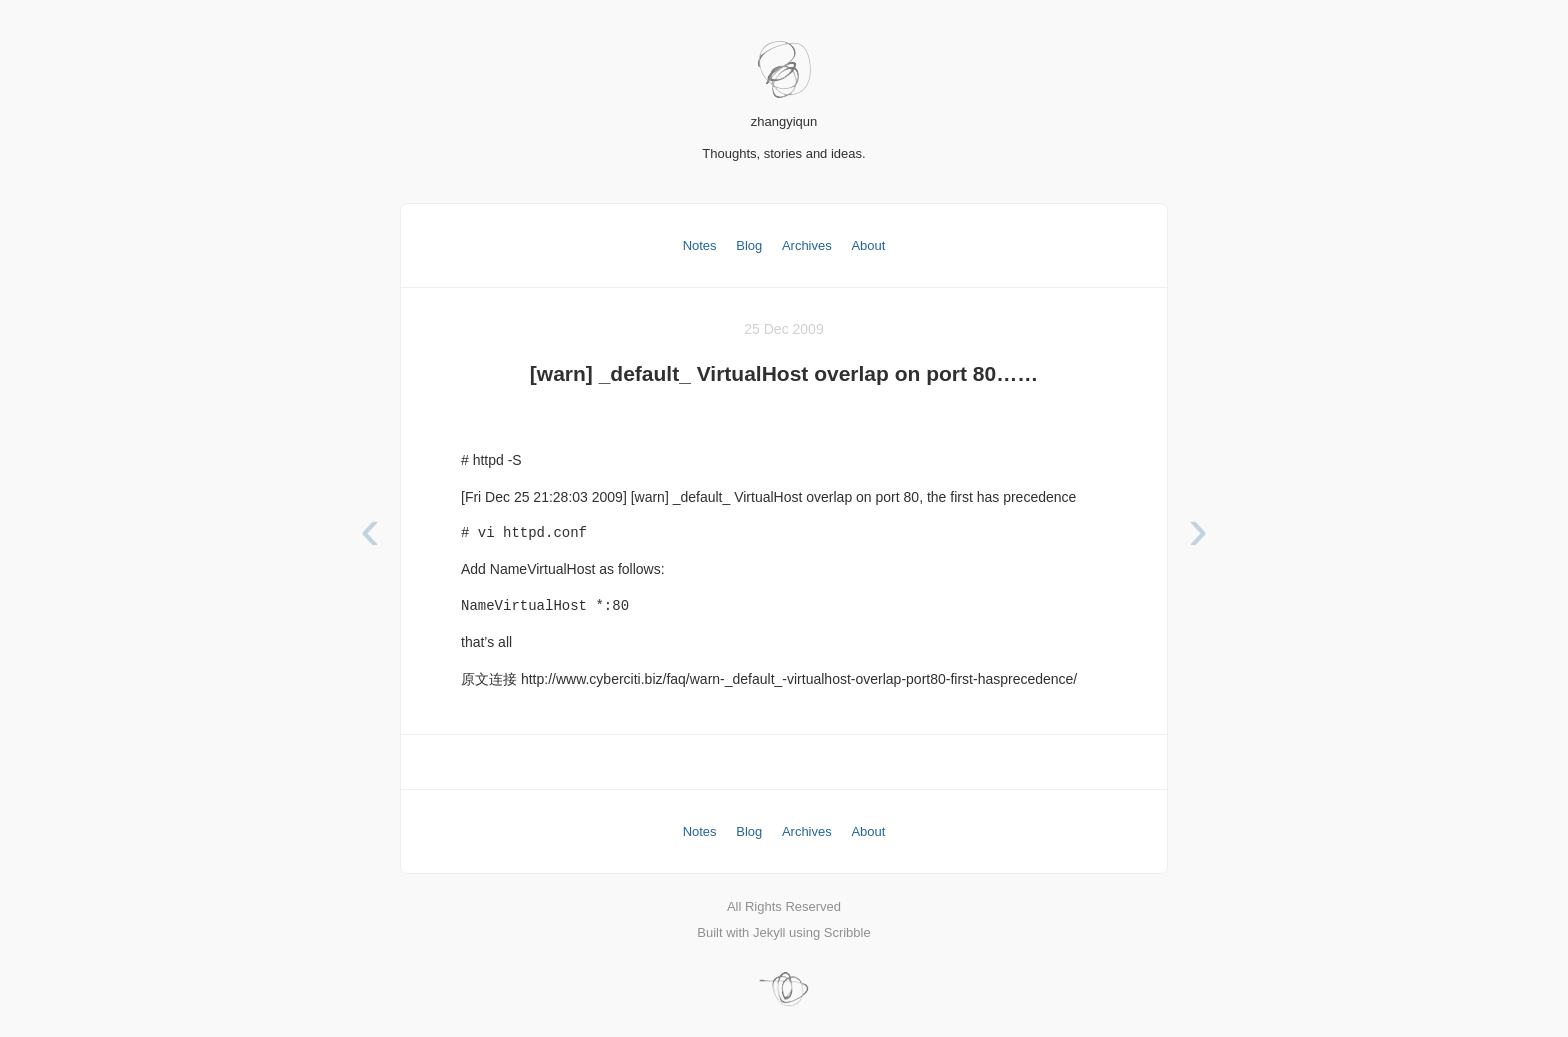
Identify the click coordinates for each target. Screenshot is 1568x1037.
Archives (807, 245)
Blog (749, 245)
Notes (700, 245)
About (868, 245)
